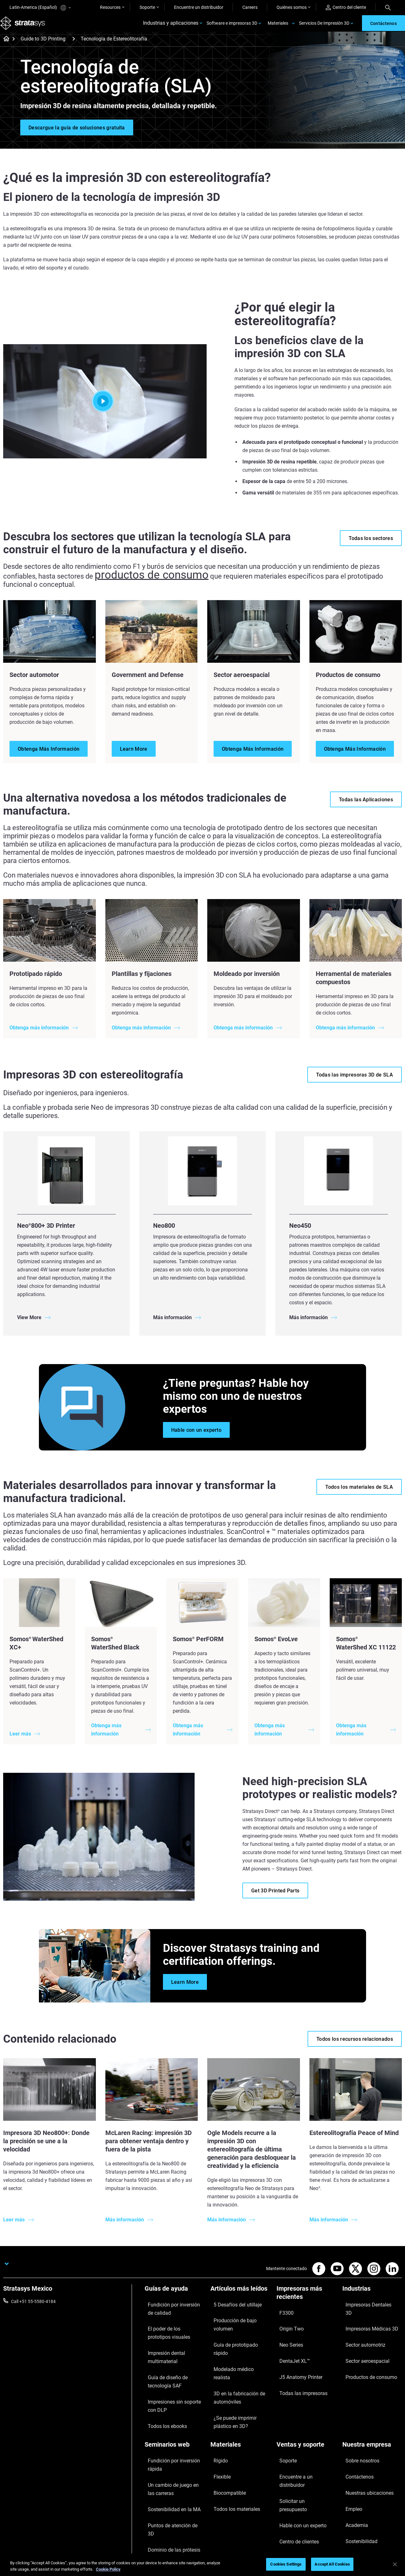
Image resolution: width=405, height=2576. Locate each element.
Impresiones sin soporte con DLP (172, 2382)
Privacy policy (341, 2517)
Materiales (278, 27)
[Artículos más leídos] (240, 2297)
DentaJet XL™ (290, 2343)
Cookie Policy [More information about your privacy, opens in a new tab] (108, 2569)
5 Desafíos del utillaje (230, 2307)
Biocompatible (224, 2441)
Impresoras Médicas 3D (365, 2317)
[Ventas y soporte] (306, 2412)
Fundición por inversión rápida (174, 2422)
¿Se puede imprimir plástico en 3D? (240, 2366)
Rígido (216, 2422)
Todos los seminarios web (170, 2485)
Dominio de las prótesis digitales (167, 2472)
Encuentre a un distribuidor (303, 2432)
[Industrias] (372, 2297)
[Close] (395, 2564)
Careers (250, 7)
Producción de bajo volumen (238, 2317)
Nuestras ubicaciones (363, 2441)
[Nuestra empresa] (372, 2412)
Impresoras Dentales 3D (365, 2307)
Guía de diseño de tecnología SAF (173, 2364)
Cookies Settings (286, 2564)
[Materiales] (240, 2412)
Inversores (352, 2478)
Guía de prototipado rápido (236, 2326)
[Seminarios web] (174, 2412)
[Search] (388, 7)
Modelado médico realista (235, 2335)
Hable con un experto (297, 2450)
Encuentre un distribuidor (198, 7)
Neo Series (287, 2334)
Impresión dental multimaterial (161, 2347)
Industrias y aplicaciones (170, 27)
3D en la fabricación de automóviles (232, 2349)
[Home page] (4, 47)
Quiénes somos (292, 7)
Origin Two (287, 2325)
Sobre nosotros (357, 2422)
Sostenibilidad (356, 2469)
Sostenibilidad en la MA (167, 2449)
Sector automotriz (360, 2326)
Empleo (349, 2450)
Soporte (147, 7)
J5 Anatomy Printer (296, 2353)
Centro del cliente (346, 7)
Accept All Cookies (332, 2564)
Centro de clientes (294, 2459)
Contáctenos (355, 2432)
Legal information (301, 2517)
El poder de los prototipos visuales (169, 2329)
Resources (110, 7)
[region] (202, 2565)
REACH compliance (383, 2517)
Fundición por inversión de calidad (170, 2311)
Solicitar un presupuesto (300, 2441)
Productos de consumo (365, 2345)
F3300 (283, 2315)
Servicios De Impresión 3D (324, 27)
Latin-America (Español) (40, 8)
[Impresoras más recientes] (306, 2301)
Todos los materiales (230, 2450)
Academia (352, 2459)
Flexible (217, 2432)
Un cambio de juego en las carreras (170, 2436)
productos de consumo (130, 583)
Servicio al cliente (293, 2469)
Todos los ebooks (161, 2395)
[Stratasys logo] (25, 27)
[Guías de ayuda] (174, 2297)
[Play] (105, 409)
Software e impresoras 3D (232, 27)
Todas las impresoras (297, 2362)
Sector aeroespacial (361, 2335)
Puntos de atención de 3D (170, 2458)
